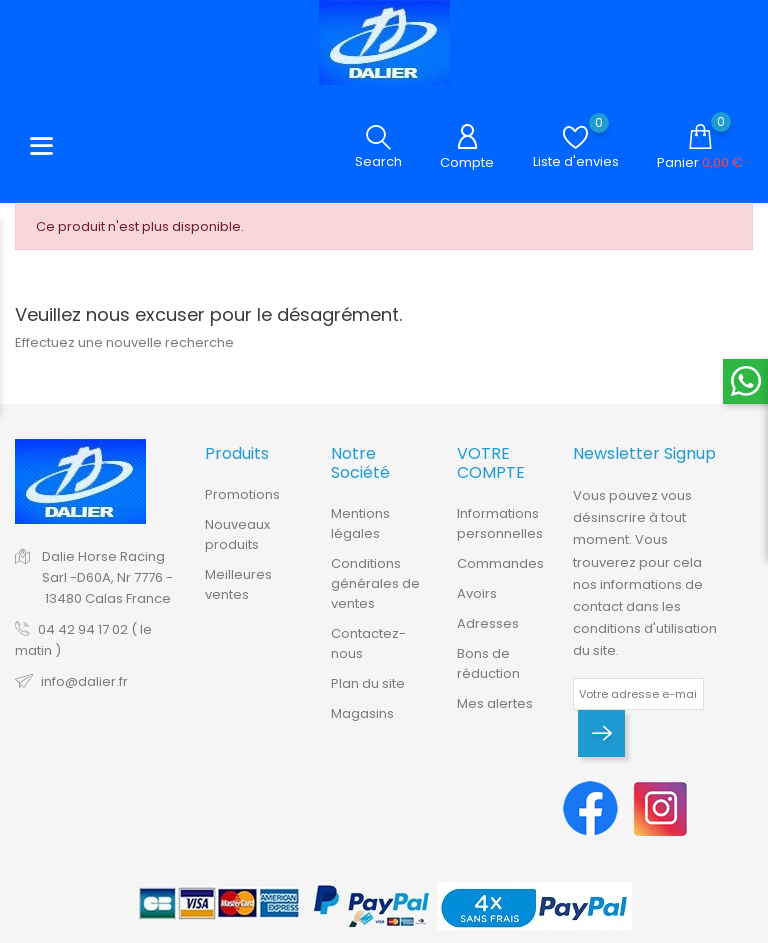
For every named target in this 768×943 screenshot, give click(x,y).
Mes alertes (495, 703)
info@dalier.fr (84, 681)
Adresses (488, 623)
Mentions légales (360, 523)
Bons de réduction (488, 663)
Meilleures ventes (238, 584)
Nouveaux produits (237, 534)
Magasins (362, 713)
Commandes (500, 563)
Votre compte (491, 463)
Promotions (242, 494)
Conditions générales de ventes (375, 583)
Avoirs (477, 593)
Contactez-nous (368, 643)
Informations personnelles (500, 523)
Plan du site (368, 683)
